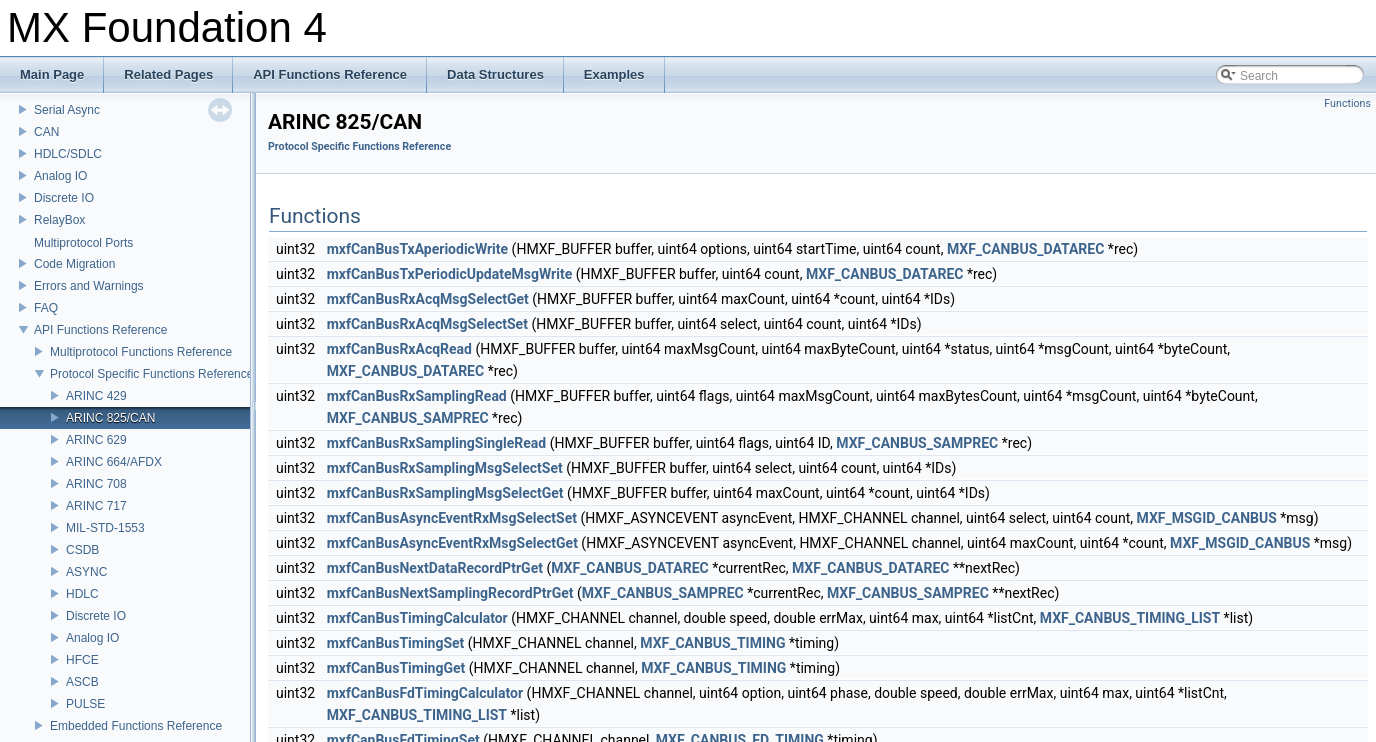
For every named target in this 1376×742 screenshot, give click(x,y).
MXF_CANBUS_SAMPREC (408, 418)
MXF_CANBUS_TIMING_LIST (1130, 618)
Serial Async (67, 110)
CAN (46, 132)
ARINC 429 (96, 396)
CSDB (82, 550)
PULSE (85, 704)
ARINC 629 (96, 440)
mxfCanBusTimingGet (396, 668)
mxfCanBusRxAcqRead (399, 349)
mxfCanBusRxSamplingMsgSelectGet (445, 493)
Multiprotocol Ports (83, 243)
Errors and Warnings (89, 286)
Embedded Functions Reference (136, 726)
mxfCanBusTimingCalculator (417, 618)
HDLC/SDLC (68, 154)
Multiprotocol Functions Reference (141, 352)
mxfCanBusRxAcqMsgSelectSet (427, 324)
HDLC (82, 594)
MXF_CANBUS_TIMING (712, 643)
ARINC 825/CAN (110, 418)
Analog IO (60, 176)
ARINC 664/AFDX (114, 462)
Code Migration (74, 264)
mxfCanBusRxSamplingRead (417, 396)
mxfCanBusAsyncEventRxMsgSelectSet (452, 518)
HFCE (82, 660)
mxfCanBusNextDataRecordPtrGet (435, 568)
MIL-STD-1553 (105, 528)
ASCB (82, 682)
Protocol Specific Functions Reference (151, 374)
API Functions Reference (100, 330)
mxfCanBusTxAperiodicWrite (417, 249)
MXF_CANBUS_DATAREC (1026, 249)
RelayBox (59, 220)
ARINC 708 (96, 484)
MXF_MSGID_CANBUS (1207, 518)
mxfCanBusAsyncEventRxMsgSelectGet (452, 543)
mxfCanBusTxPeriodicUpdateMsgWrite (450, 274)
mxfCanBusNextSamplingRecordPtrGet (450, 593)
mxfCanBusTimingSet (396, 643)
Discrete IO (64, 198)
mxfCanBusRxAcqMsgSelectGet (428, 299)
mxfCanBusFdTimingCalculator (425, 693)
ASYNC (86, 572)
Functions (1347, 103)
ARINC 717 (96, 506)
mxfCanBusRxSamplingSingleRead (437, 443)
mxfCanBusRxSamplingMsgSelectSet (445, 468)
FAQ (46, 308)
